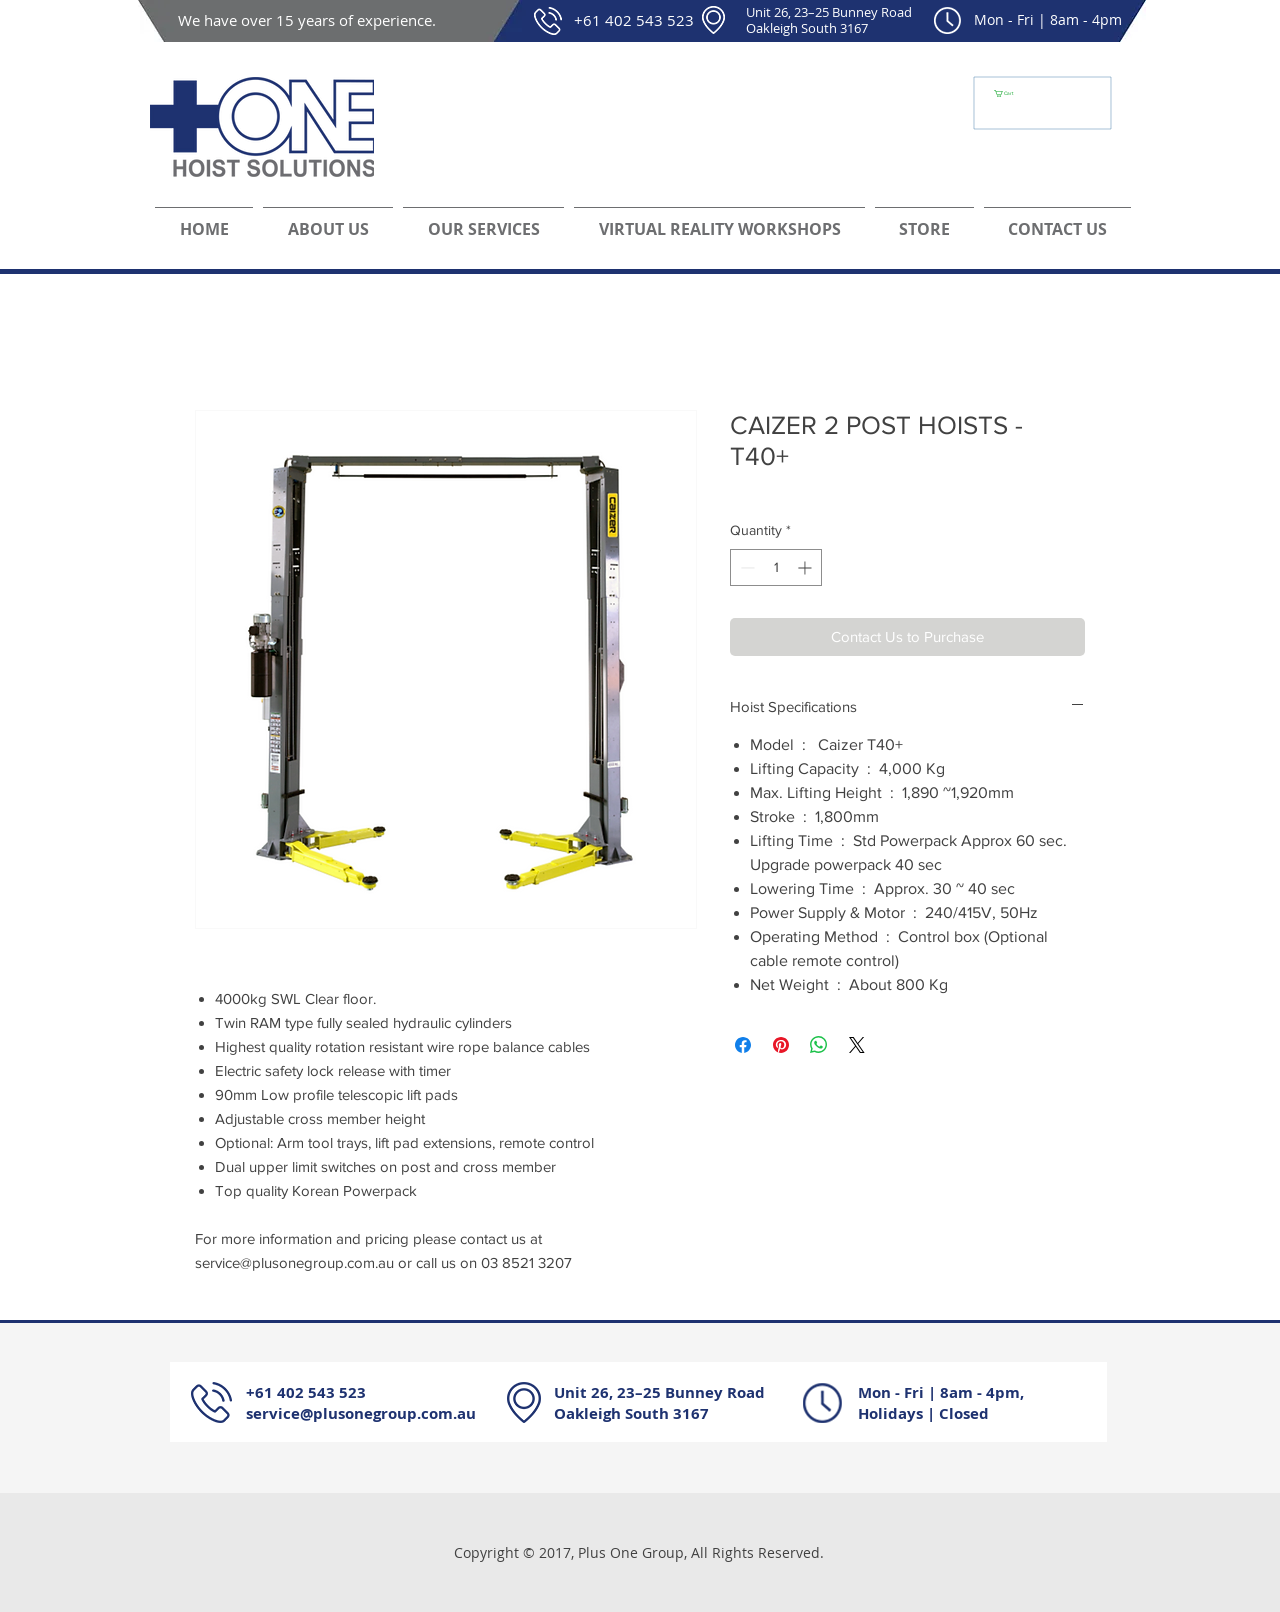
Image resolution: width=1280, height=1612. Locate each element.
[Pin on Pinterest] (781, 1045)
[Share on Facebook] (743, 1045)
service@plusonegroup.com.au (361, 1413)
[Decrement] (745, 567)
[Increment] (806, 567)
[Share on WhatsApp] (819, 1045)
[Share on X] (857, 1045)
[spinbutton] (776, 567)
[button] (1009, 93)
